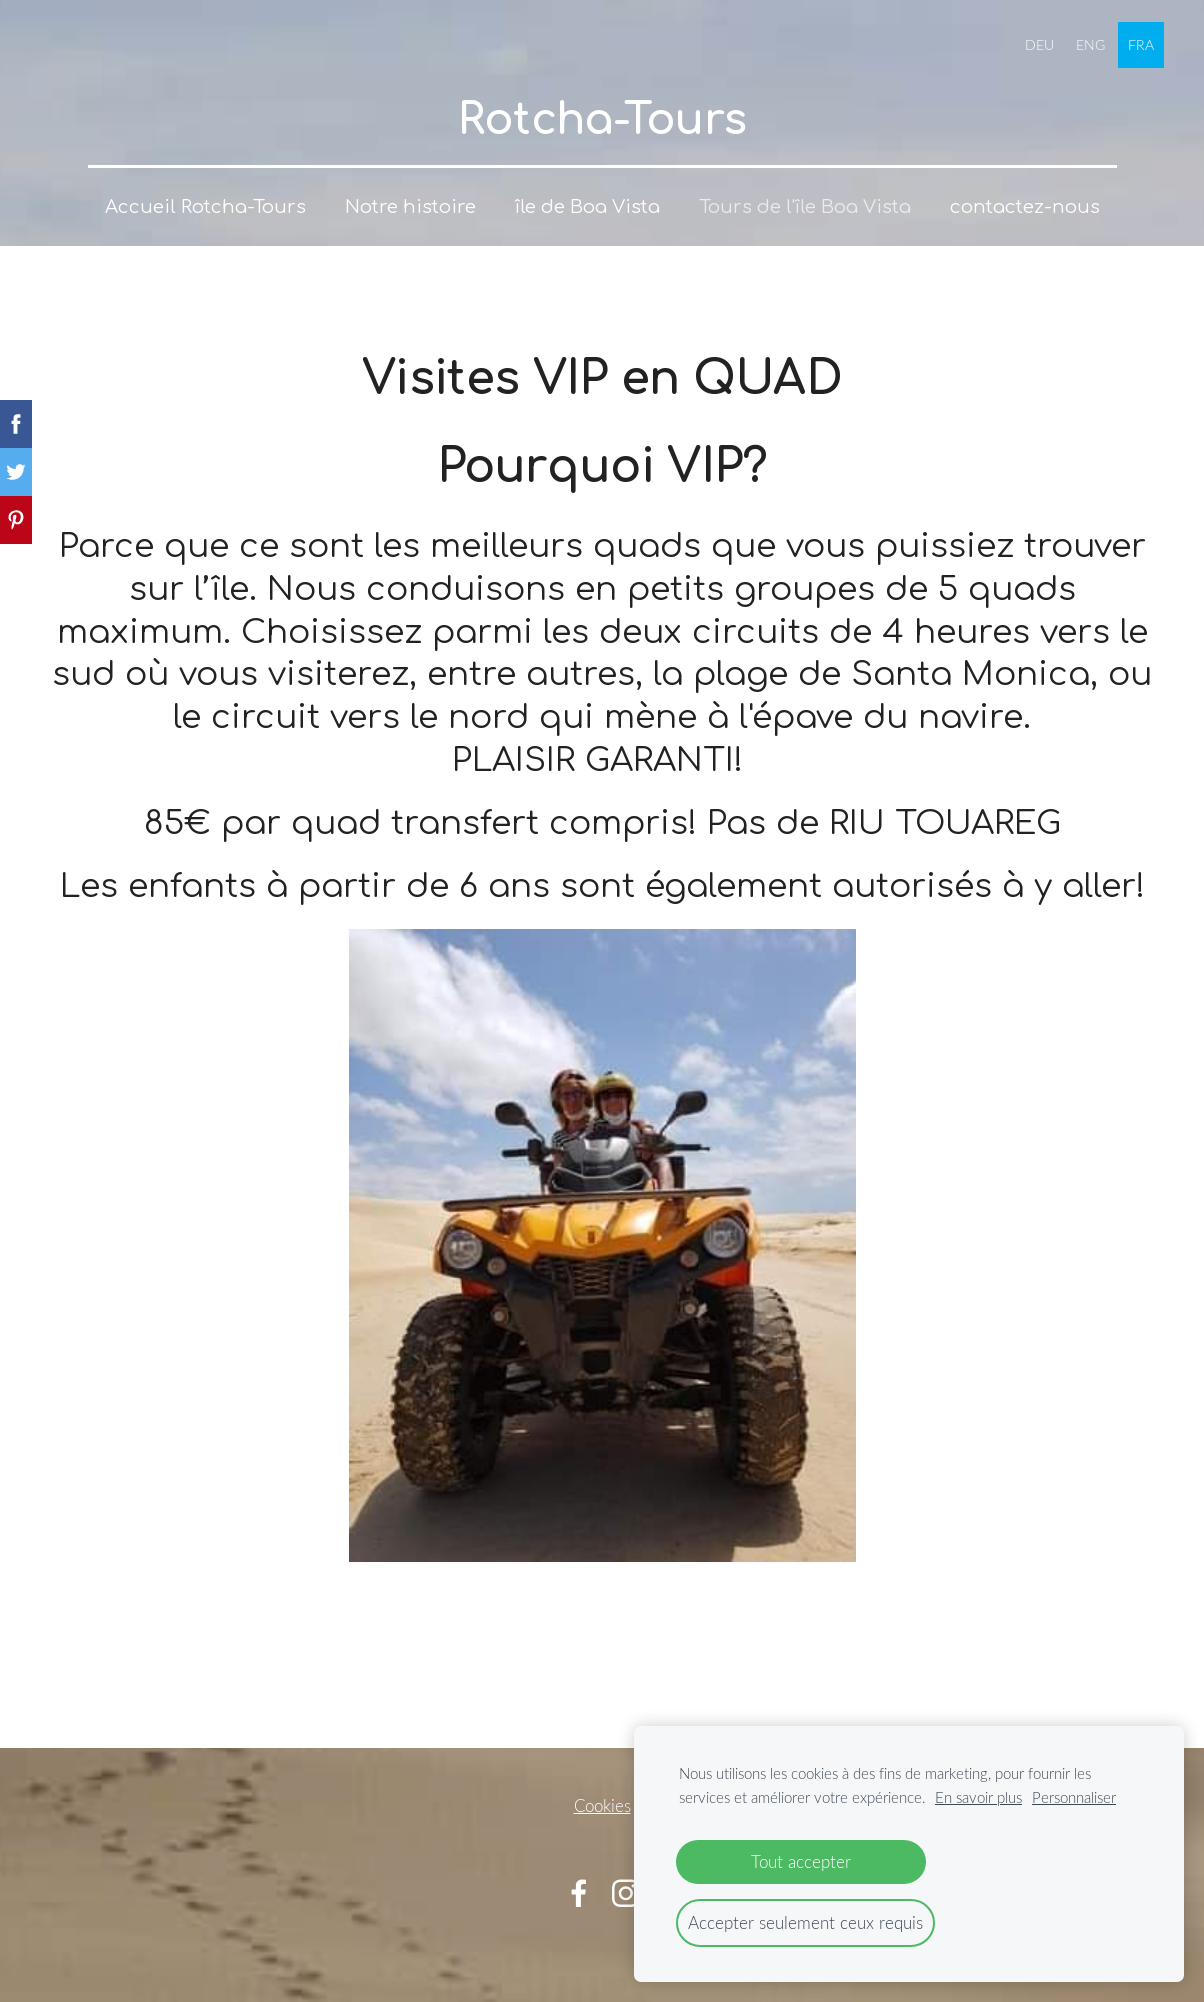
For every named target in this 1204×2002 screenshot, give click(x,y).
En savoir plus (978, 1797)
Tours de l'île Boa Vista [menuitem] (805, 207)
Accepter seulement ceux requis (805, 1922)
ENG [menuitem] (1090, 44)
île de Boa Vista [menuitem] (587, 207)
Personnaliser (1074, 1797)
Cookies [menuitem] (602, 1805)
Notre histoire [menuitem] (410, 207)
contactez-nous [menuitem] (1025, 207)
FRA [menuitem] (1141, 44)
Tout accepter (801, 1861)
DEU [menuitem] (1039, 44)
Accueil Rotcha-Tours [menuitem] (205, 207)
